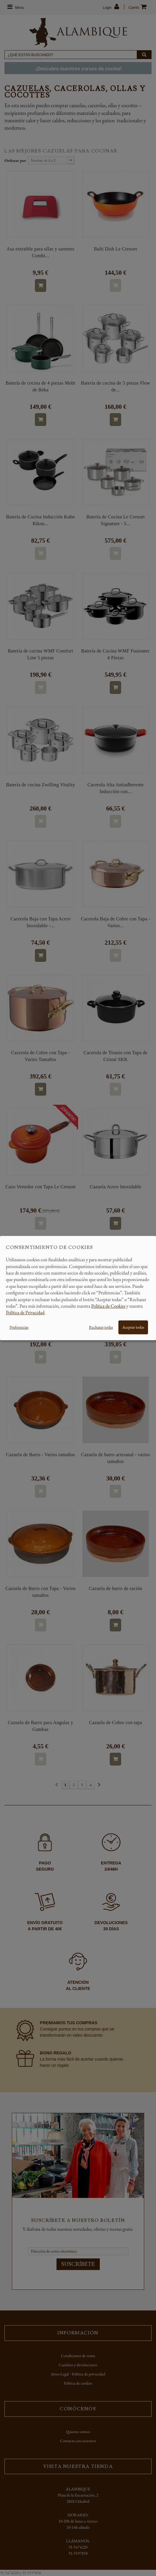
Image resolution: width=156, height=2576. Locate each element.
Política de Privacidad (25, 1313)
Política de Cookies (108, 1306)
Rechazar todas (101, 1327)
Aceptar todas (133, 1327)
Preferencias (18, 1327)
